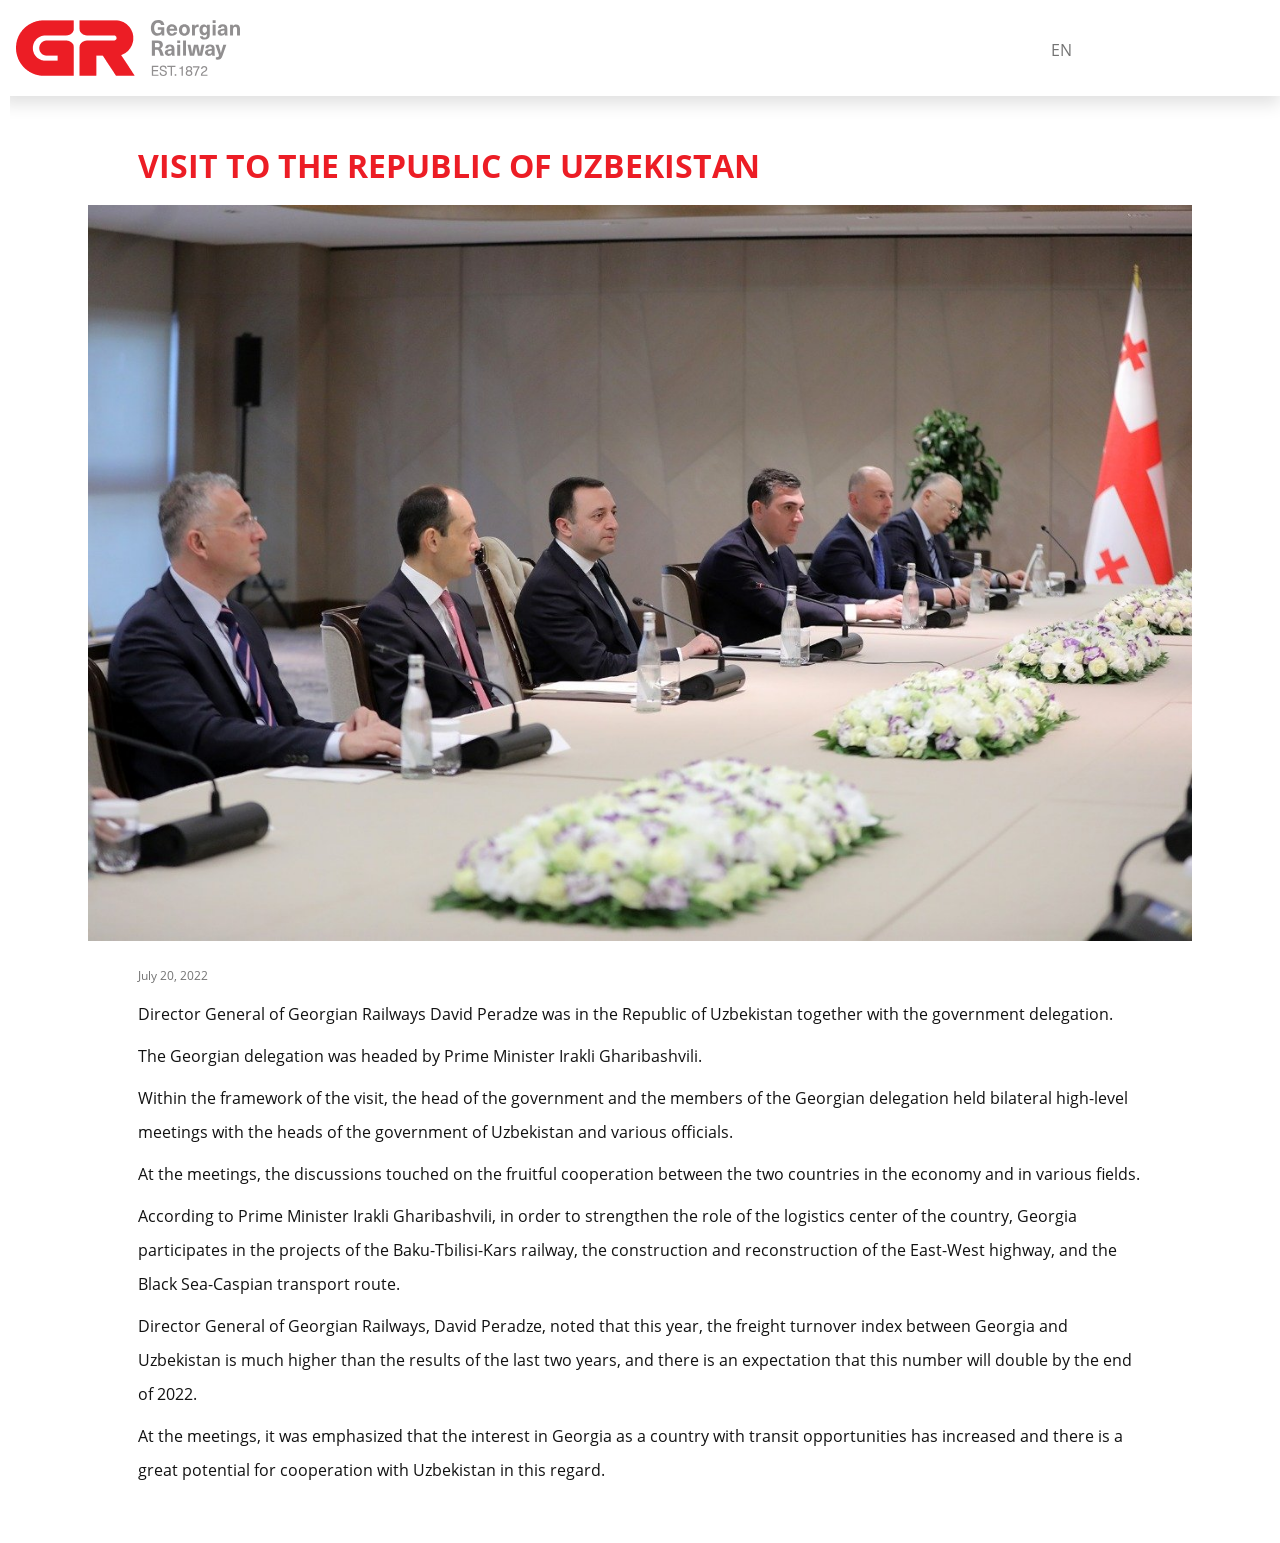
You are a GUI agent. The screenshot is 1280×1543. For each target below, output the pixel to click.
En (1061, 50)
